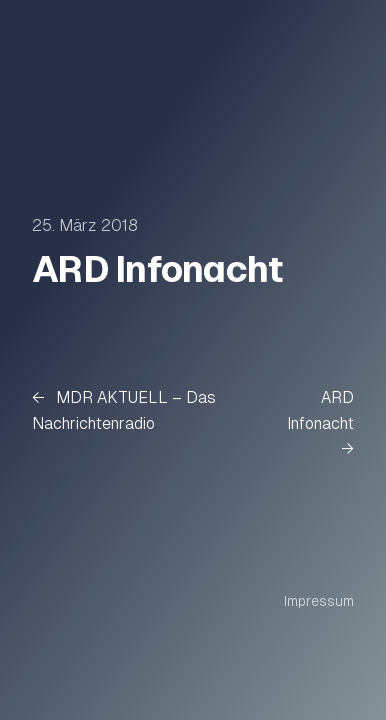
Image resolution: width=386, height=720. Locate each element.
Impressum (319, 601)
